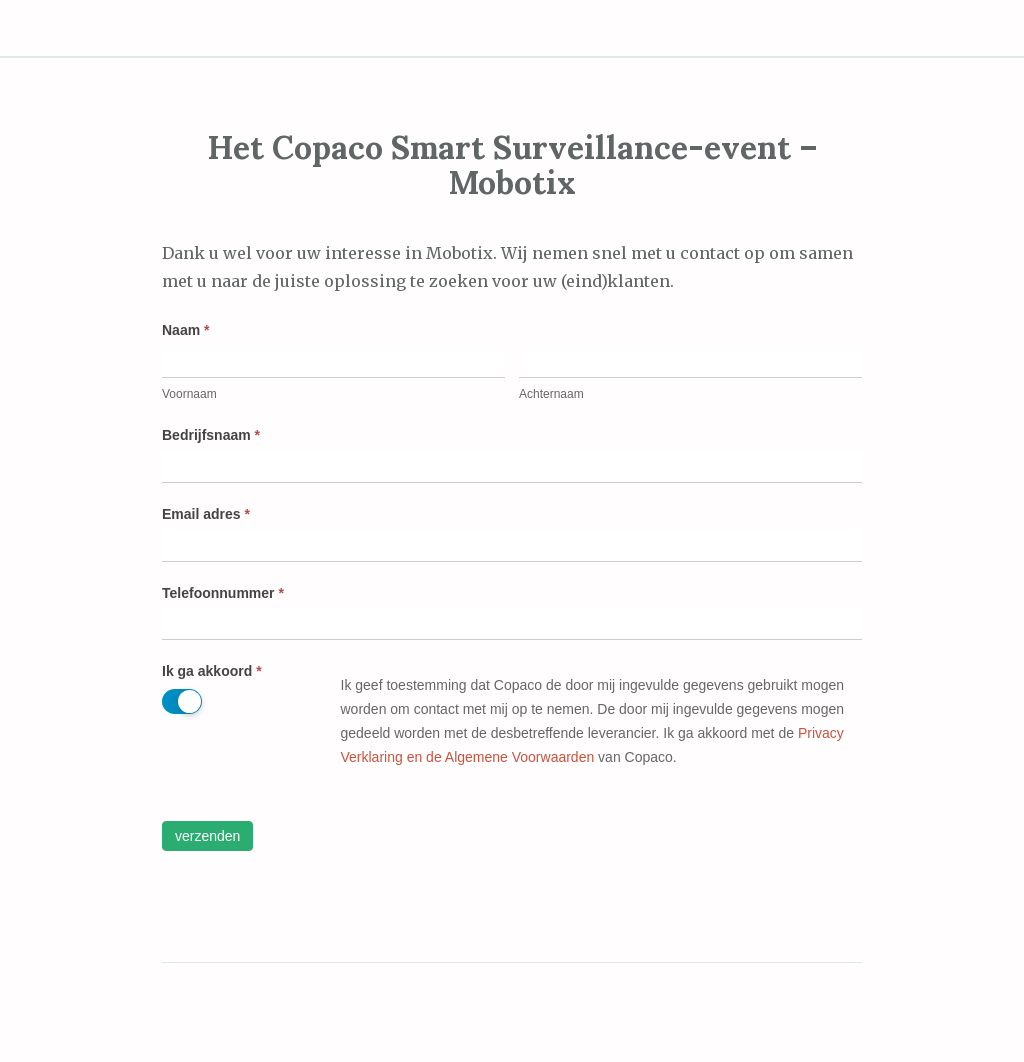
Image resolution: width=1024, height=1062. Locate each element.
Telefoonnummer (223, 593)
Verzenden (207, 836)
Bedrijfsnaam (211, 435)
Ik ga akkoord (212, 671)
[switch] (182, 701)
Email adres (206, 514)
